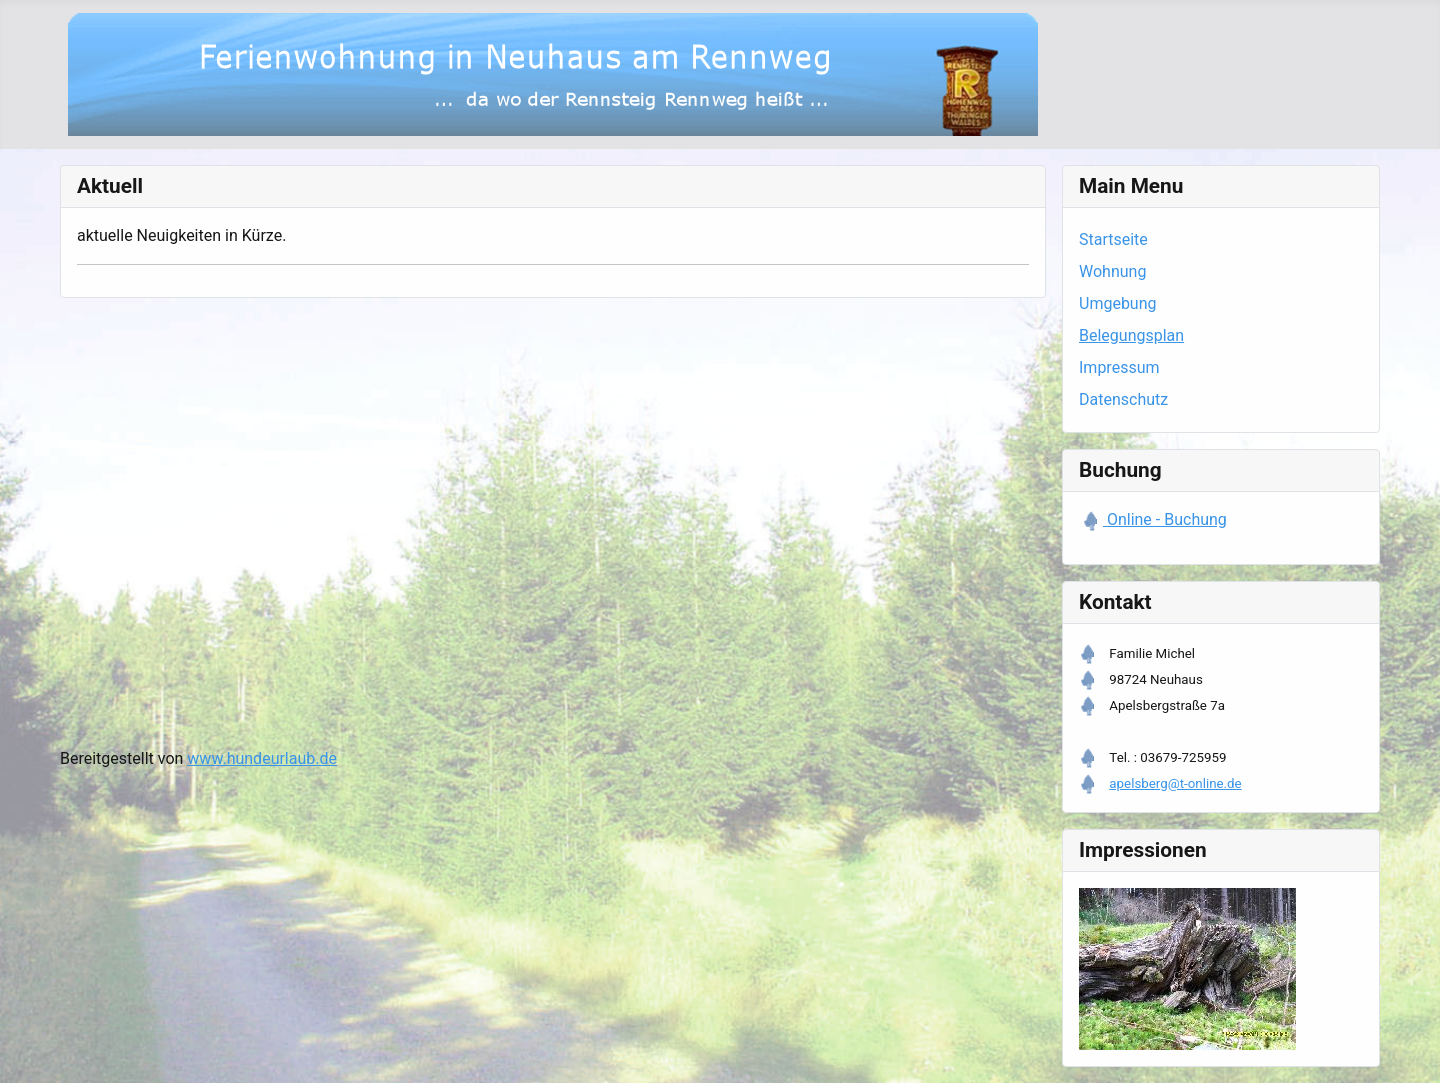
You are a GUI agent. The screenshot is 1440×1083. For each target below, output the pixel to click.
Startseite (1113, 239)
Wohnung (1112, 271)
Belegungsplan (1131, 335)
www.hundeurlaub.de (262, 758)
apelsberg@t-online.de (1175, 783)
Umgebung (1118, 303)
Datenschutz (1123, 399)
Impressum (1119, 367)
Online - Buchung (1165, 519)
